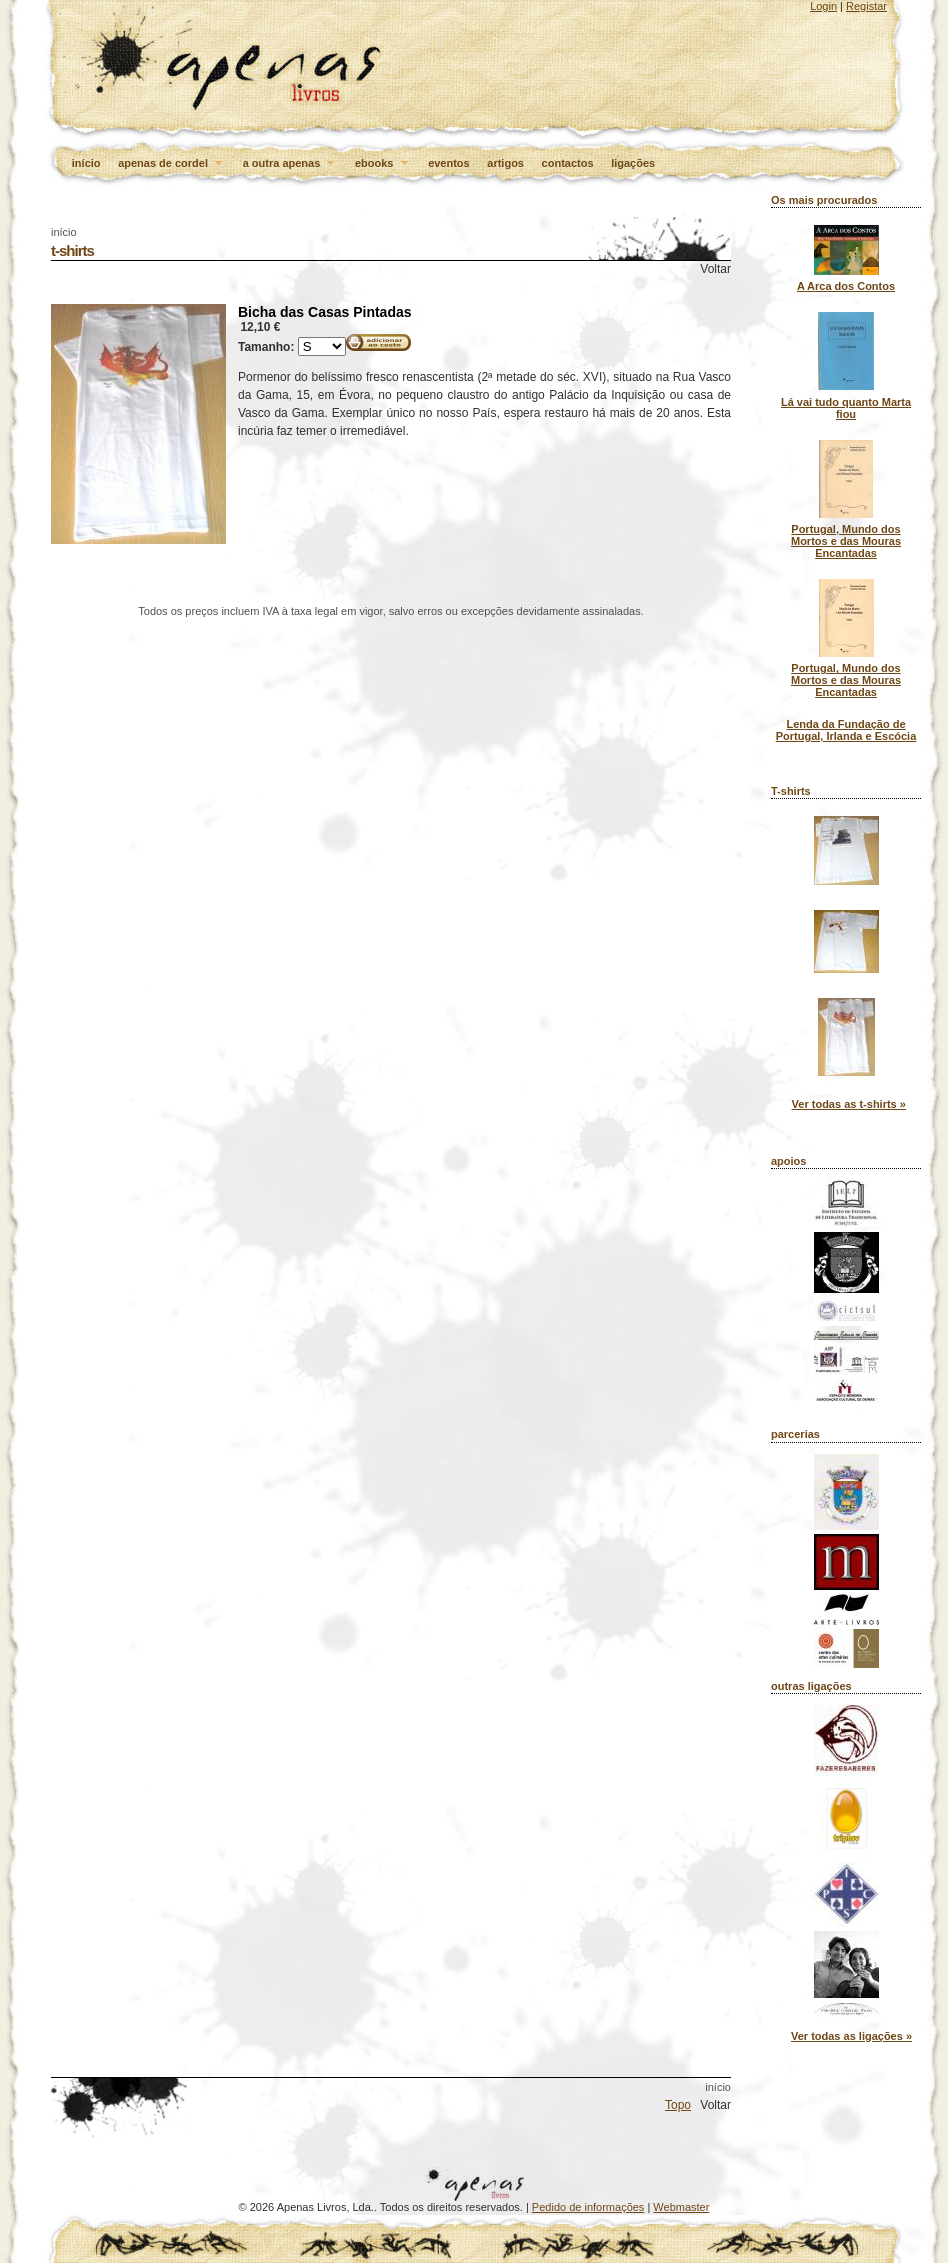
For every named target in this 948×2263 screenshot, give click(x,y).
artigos (505, 163)
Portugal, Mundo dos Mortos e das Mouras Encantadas (846, 541)
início (86, 163)
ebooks (383, 164)
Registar (866, 6)
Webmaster (681, 2207)
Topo (678, 2105)
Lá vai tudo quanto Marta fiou (846, 408)
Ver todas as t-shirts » (849, 1104)
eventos (449, 163)
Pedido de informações (588, 2207)
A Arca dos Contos (846, 286)
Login (823, 6)
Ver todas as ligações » (851, 2036)
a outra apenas (290, 164)
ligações (633, 163)
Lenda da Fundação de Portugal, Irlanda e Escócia (846, 730)
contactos (568, 163)
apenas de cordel (171, 164)
